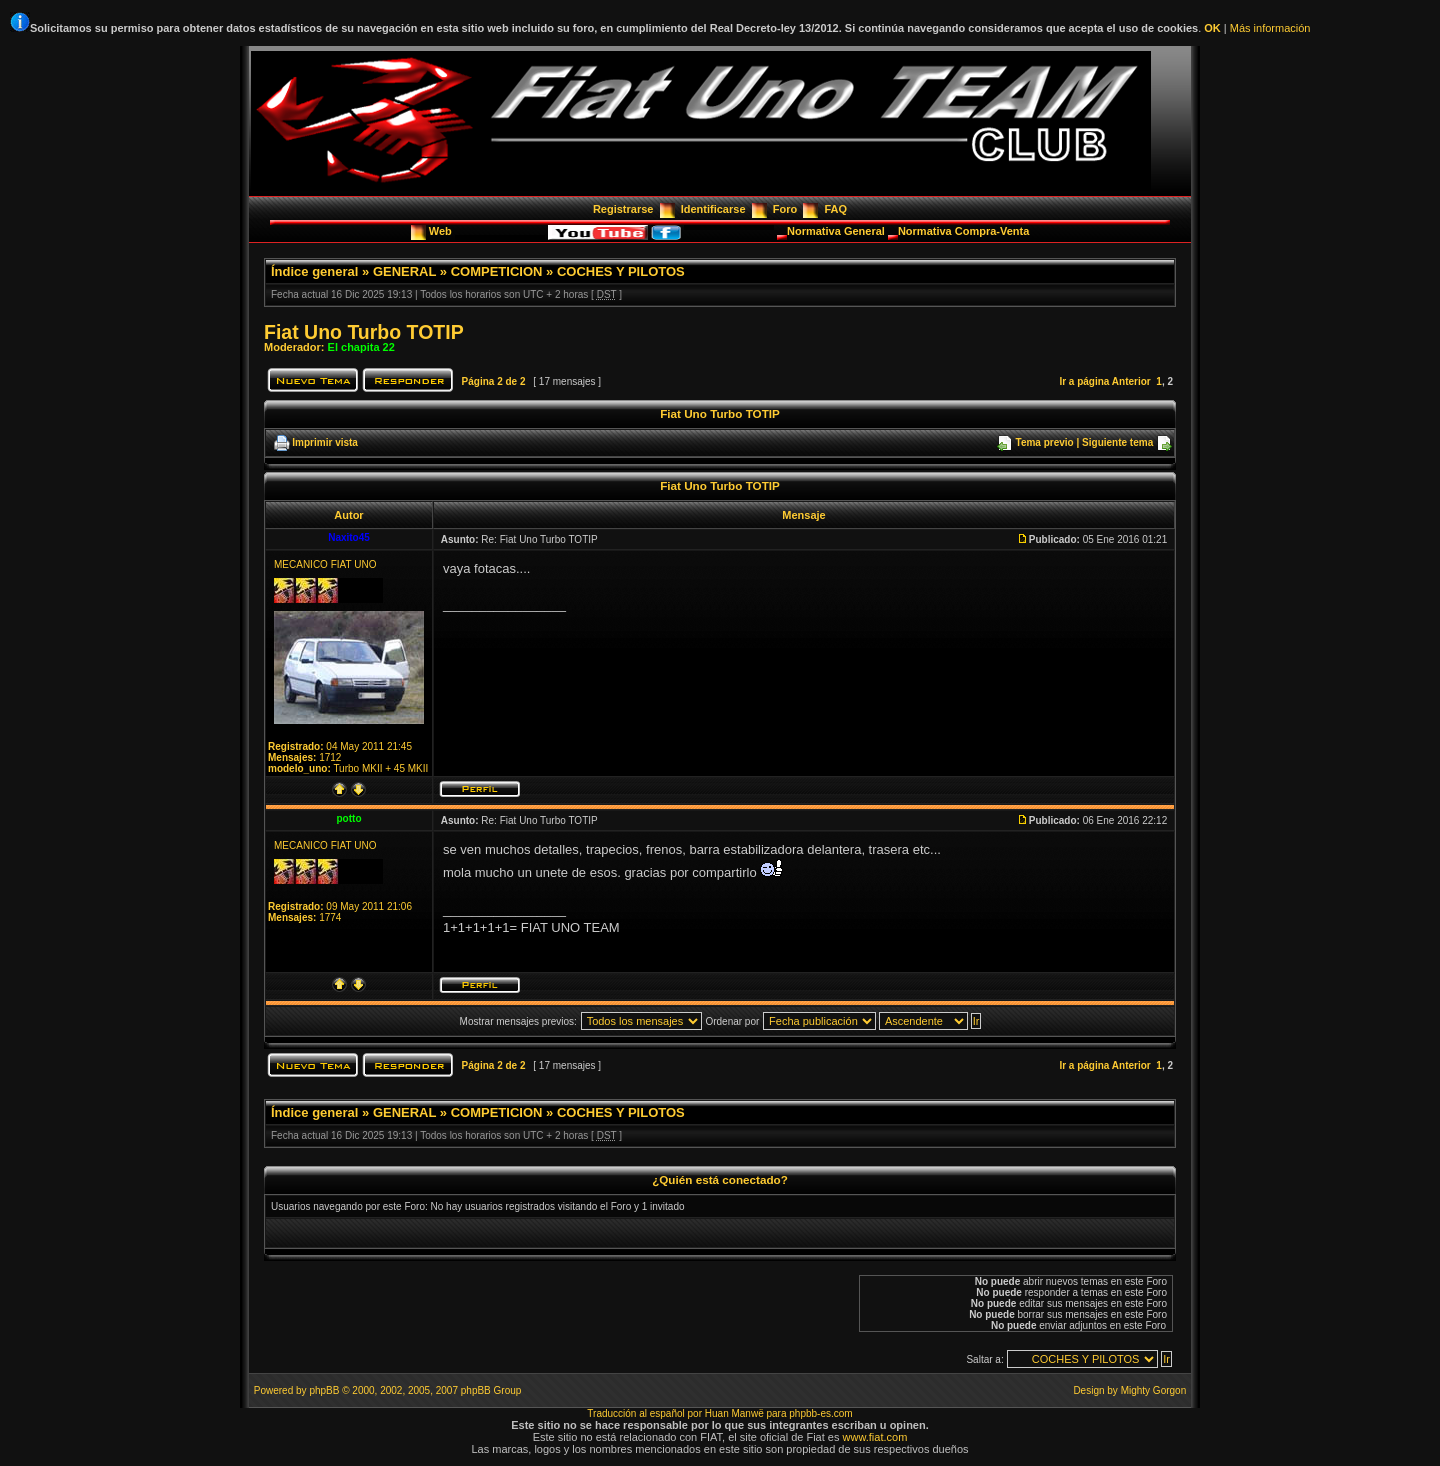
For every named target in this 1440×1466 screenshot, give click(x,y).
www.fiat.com (875, 1437)
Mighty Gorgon (1154, 1390)
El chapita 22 (361, 347)
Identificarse (713, 209)
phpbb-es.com (820, 1413)
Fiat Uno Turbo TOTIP (364, 332)
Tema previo (1045, 442)
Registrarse (623, 209)
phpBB (324, 1390)
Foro (785, 209)
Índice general (314, 271)
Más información (1270, 28)
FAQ (835, 209)
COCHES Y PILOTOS (621, 271)
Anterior (1131, 381)
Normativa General (837, 231)
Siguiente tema (1117, 442)
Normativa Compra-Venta (963, 231)
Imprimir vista (325, 442)
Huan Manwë (734, 1413)
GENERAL (404, 271)
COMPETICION (497, 271)
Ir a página (1084, 381)
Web (442, 231)
